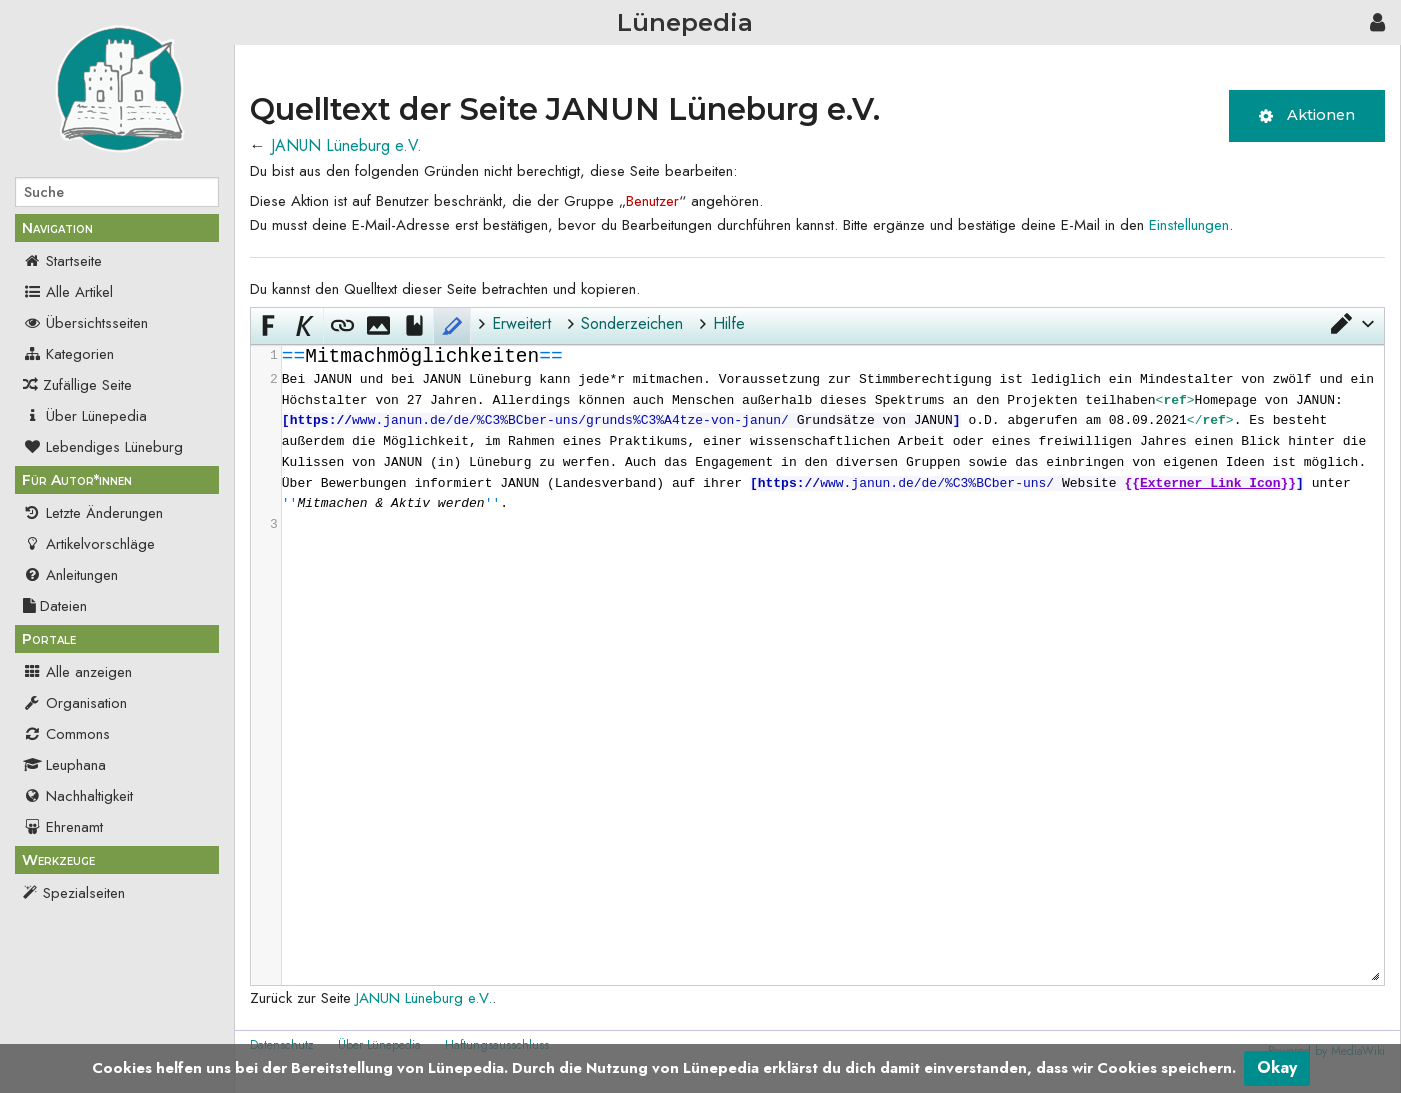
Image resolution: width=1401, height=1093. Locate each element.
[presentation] (832, 441)
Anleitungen (70, 575)
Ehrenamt (63, 827)
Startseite (62, 261)
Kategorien (68, 354)
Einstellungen (1189, 225)
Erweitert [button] (521, 323)
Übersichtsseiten (85, 323)
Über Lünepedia (85, 416)
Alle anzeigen (77, 672)
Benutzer (652, 201)
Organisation (75, 703)
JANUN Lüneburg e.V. (346, 145)
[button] (1351, 324)
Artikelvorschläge (89, 544)
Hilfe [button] (729, 323)
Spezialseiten (84, 893)
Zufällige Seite (87, 385)
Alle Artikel (68, 292)
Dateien (55, 606)
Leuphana (64, 765)
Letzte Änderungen (93, 513)
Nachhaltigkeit (78, 796)
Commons (66, 734)
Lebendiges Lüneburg (103, 447)
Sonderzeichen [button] (632, 323)
